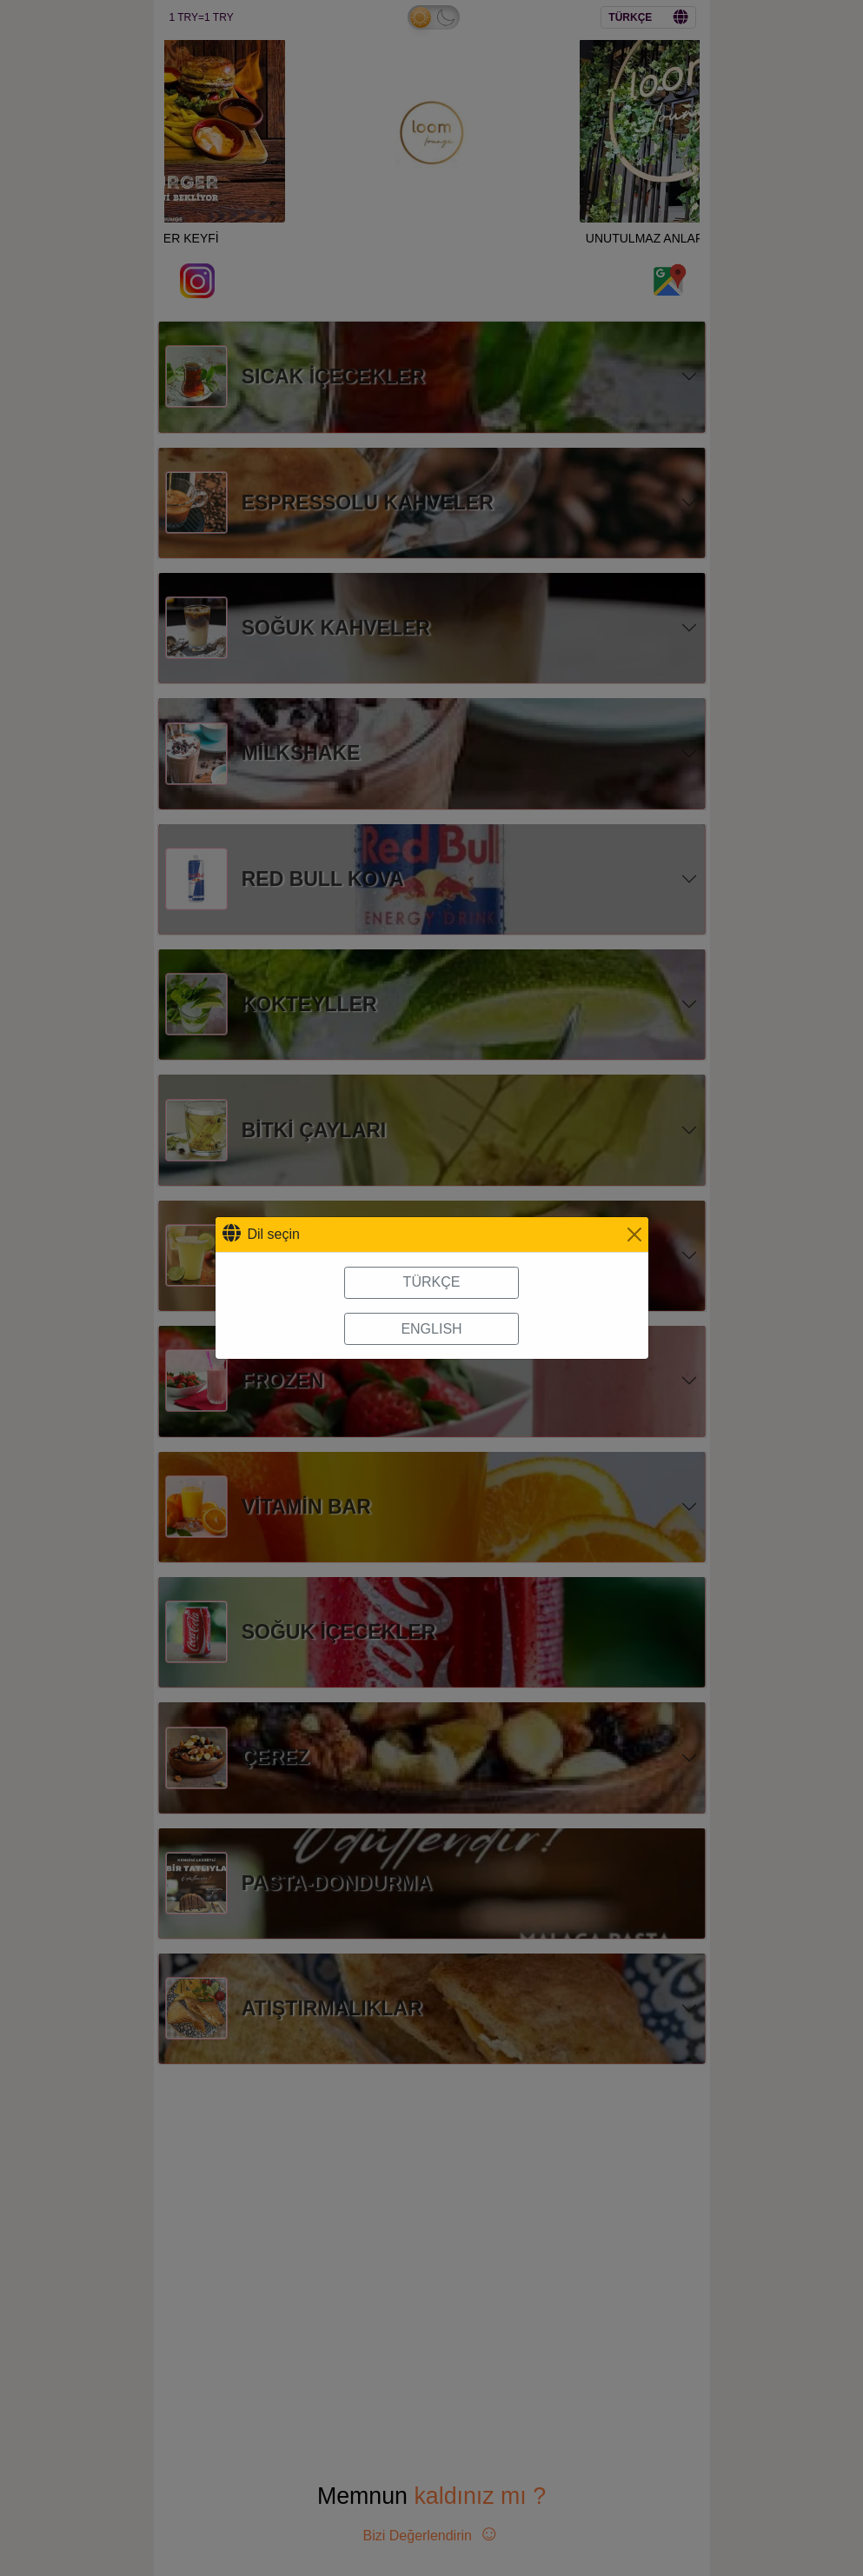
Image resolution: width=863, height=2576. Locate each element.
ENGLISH (431, 1328)
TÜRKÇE (432, 1282)
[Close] (634, 1234)
